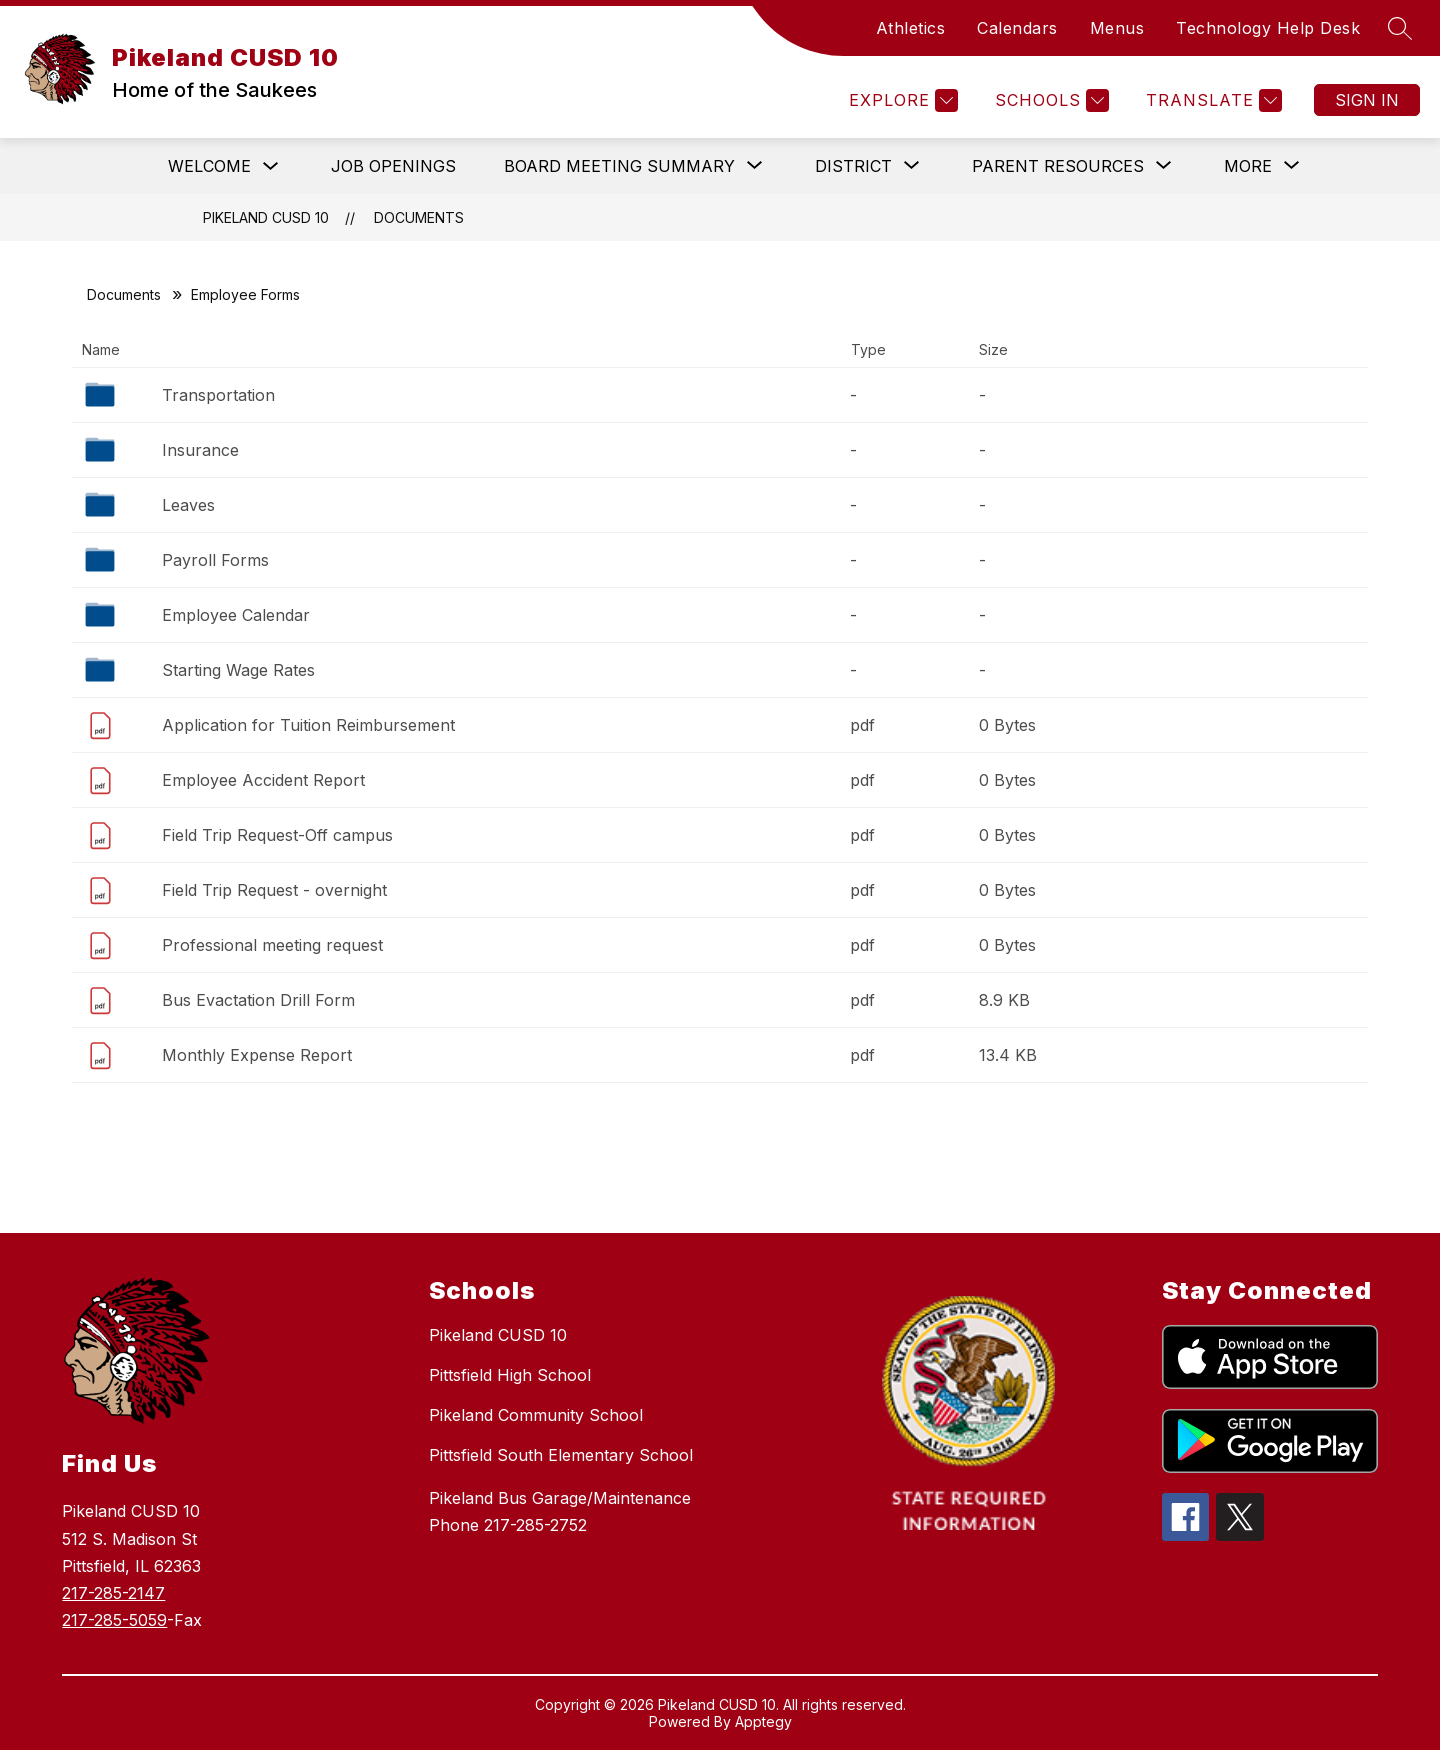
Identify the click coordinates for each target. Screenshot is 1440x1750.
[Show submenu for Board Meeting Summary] (619, 166)
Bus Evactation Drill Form (258, 1000)
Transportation (218, 395)
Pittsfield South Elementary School (561, 1455)
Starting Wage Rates (238, 670)
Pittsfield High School (510, 1375)
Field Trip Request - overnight (274, 890)
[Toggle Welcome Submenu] (271, 166)
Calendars (1017, 28)
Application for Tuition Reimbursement (308, 725)
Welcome (209, 166)
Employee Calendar (236, 615)
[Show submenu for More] (1248, 166)
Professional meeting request (272, 945)
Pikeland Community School (536, 1415)
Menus (1117, 28)
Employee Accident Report (263, 780)
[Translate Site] (1211, 100)
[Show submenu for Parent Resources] (1058, 166)
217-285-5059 (114, 1620)
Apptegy (763, 1721)
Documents (419, 217)
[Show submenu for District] (853, 166)
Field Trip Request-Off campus (277, 835)
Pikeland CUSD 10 (266, 217)
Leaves (188, 505)
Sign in (1367, 100)
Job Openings (393, 166)
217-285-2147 (113, 1593)
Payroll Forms (215, 560)
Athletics (911, 28)
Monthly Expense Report (257, 1055)
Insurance (200, 450)
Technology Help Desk (1268, 28)
